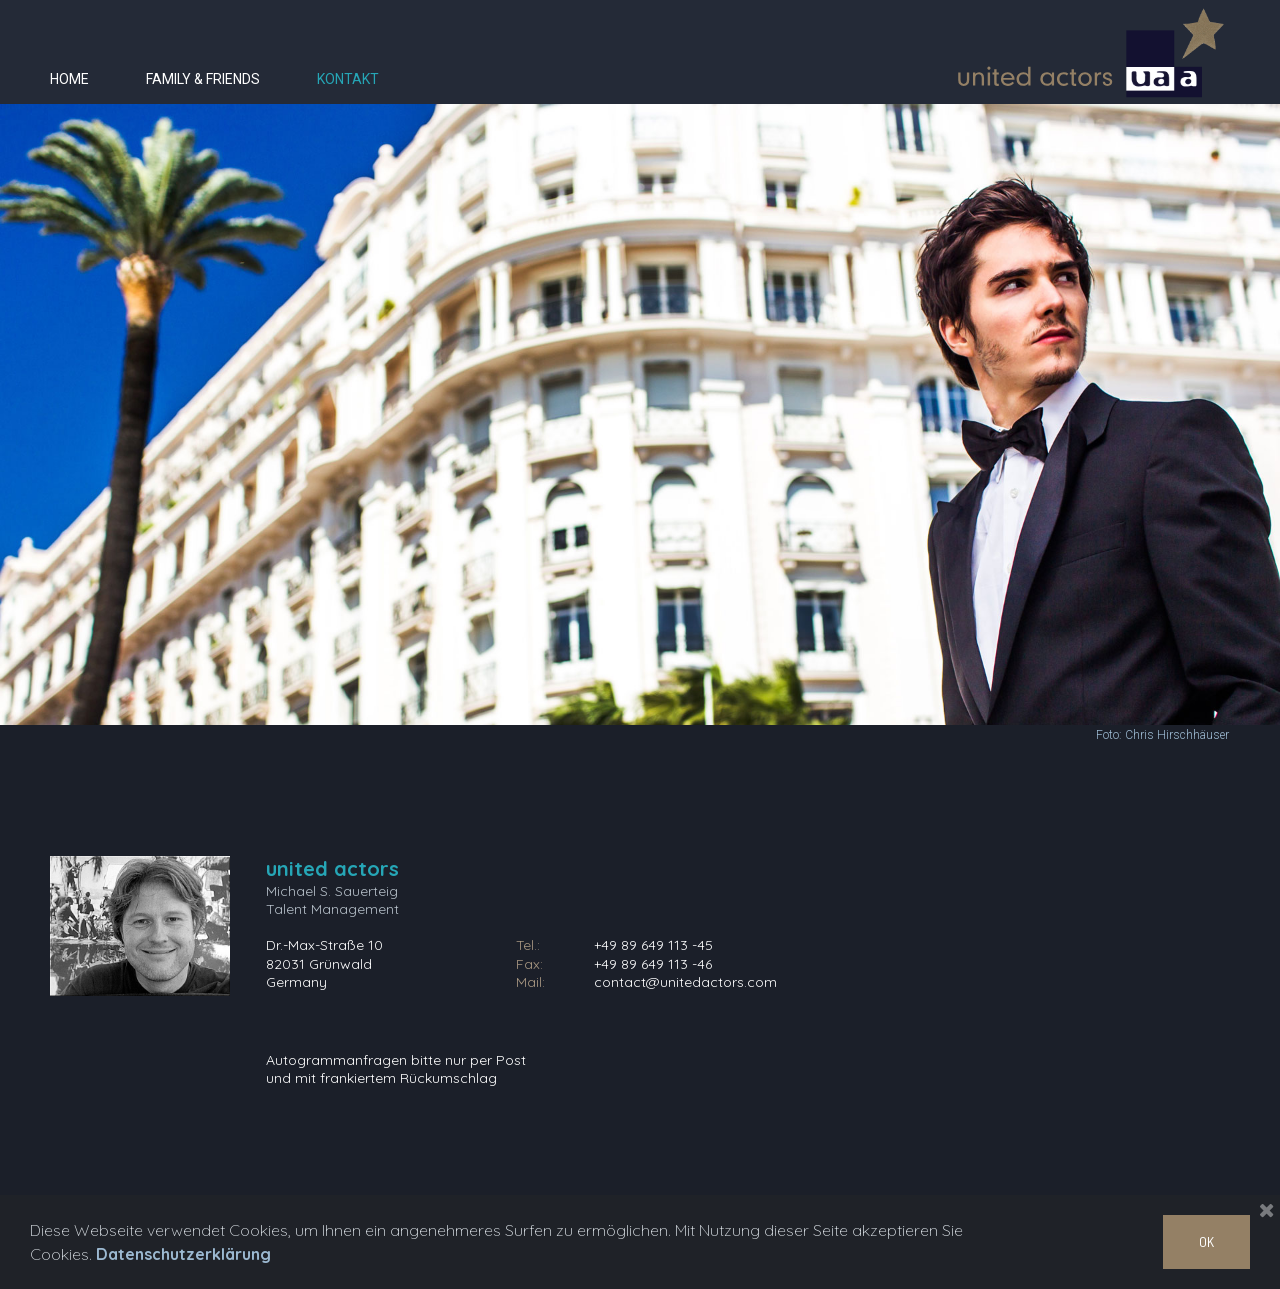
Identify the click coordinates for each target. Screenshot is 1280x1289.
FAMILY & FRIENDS (203, 79)
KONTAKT (348, 79)
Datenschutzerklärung (183, 1254)
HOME (69, 79)
